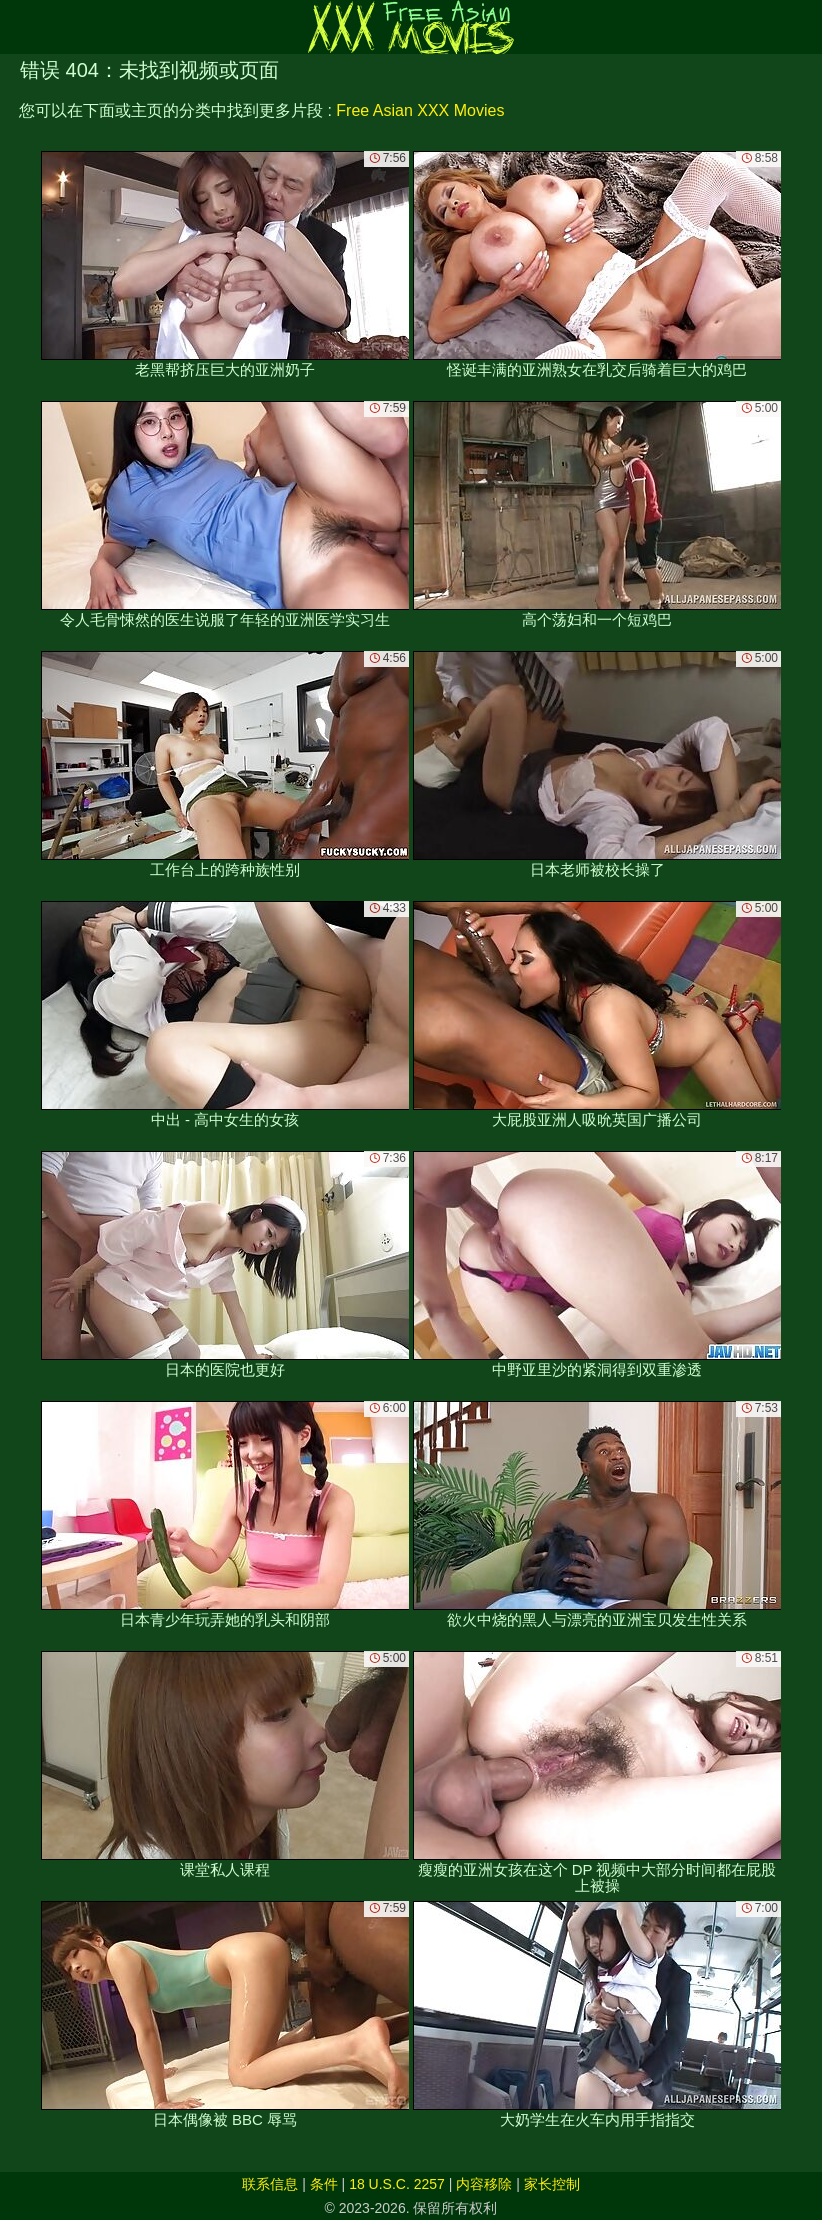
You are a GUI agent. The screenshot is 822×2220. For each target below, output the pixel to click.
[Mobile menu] (18, 27)
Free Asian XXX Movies (420, 110)
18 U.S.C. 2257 (397, 2184)
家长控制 (552, 2184)
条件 (324, 2184)
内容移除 (484, 2184)
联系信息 (270, 2184)
